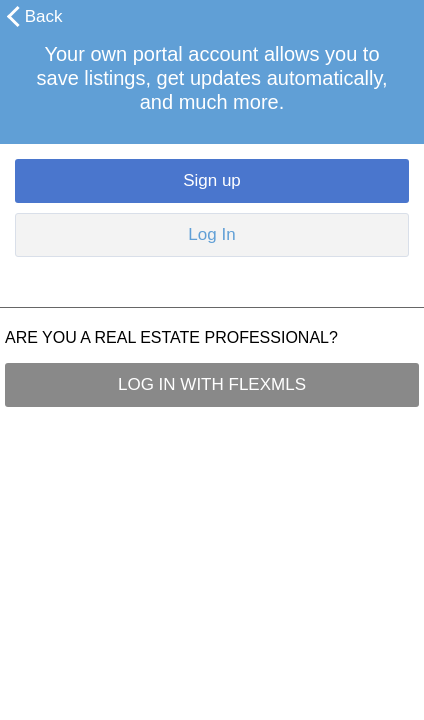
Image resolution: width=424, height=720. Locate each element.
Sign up (212, 180)
